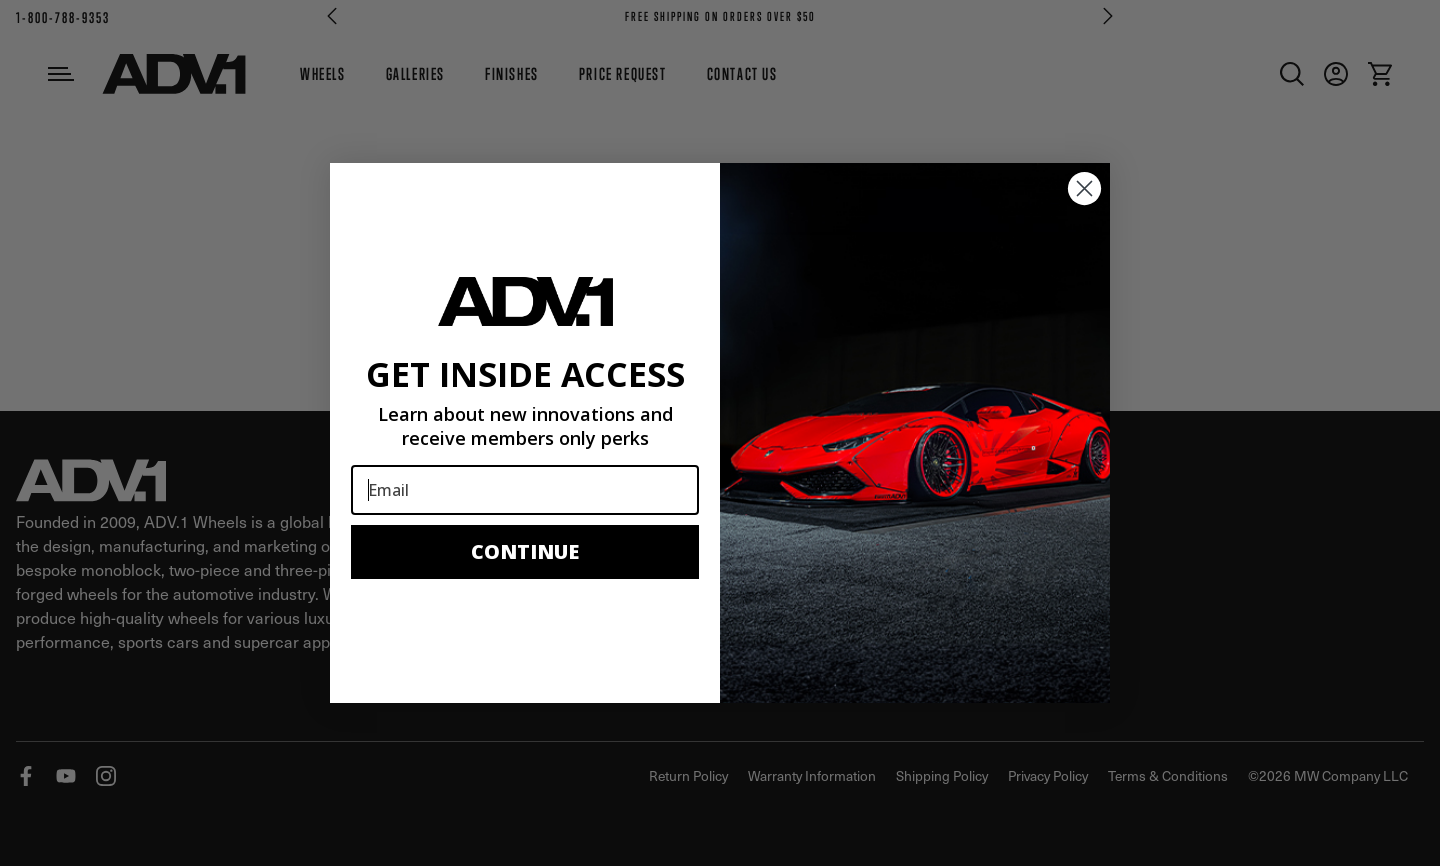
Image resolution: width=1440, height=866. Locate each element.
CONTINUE (525, 551)
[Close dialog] (1084, 188)
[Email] (525, 490)
